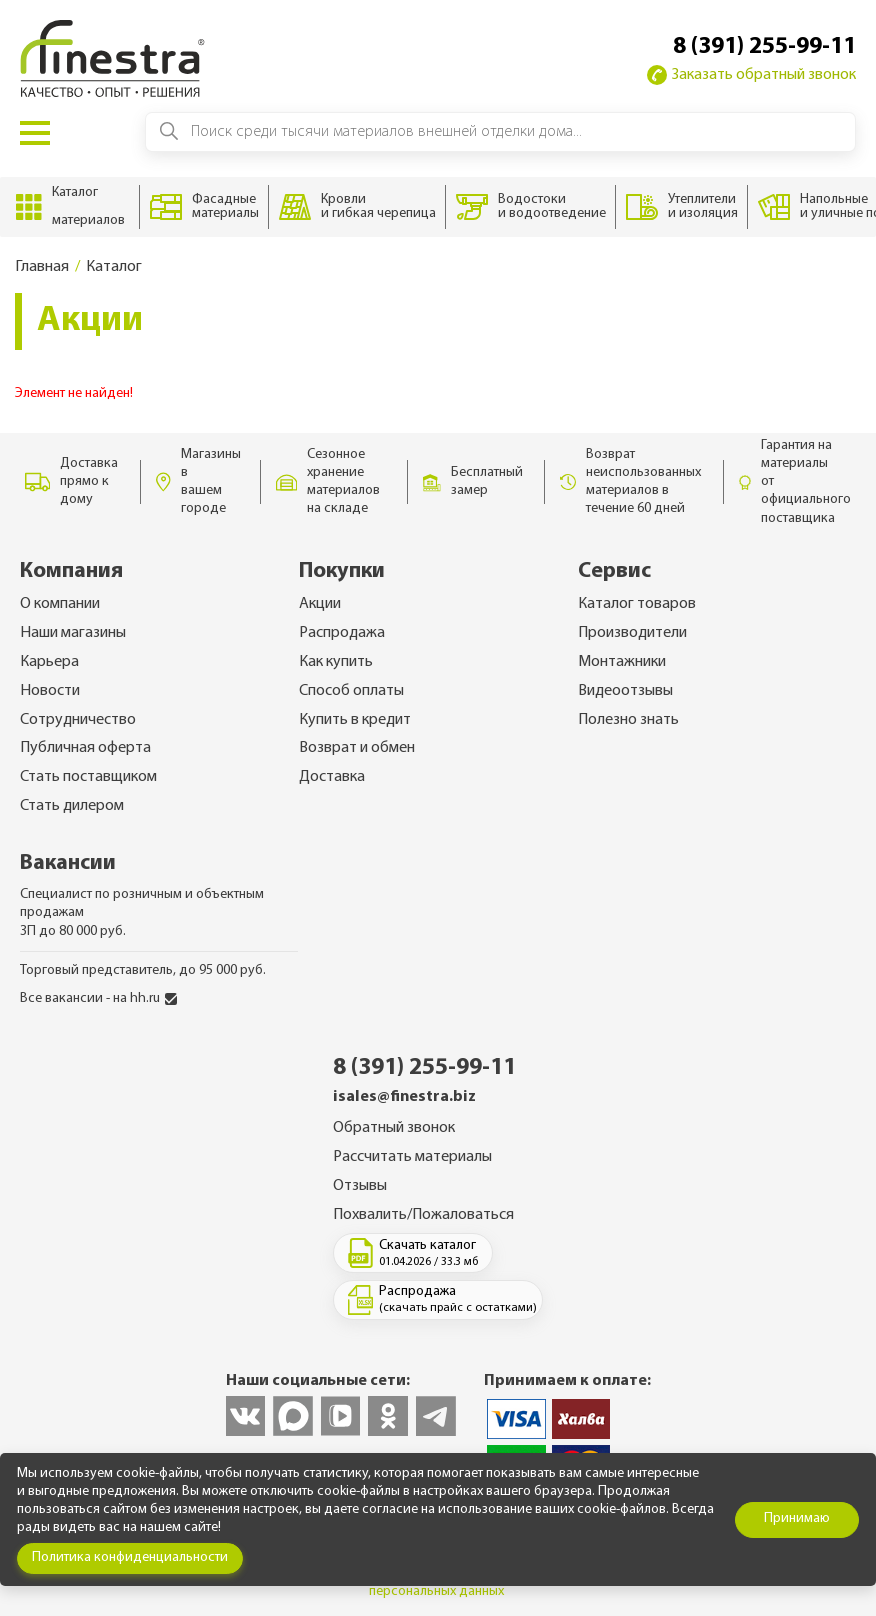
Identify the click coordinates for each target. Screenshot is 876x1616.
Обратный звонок (394, 1128)
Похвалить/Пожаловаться (423, 1215)
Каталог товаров (637, 604)
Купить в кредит (355, 720)
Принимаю (797, 1518)
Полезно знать (628, 720)
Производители (632, 633)
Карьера (49, 662)
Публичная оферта (85, 748)
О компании (60, 604)
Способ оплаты (351, 691)
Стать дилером (72, 806)
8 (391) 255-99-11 (764, 47)
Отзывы (360, 1186)
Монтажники (622, 662)
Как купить (336, 662)
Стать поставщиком (88, 777)
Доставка (332, 777)
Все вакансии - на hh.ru (98, 998)
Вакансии (68, 863)
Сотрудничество (78, 720)
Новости (50, 691)
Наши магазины (73, 633)
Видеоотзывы (625, 691)
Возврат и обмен (357, 748)
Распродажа (342, 633)
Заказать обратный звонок (751, 75)
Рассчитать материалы (412, 1157)
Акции (320, 604)
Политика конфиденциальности (130, 1557)
